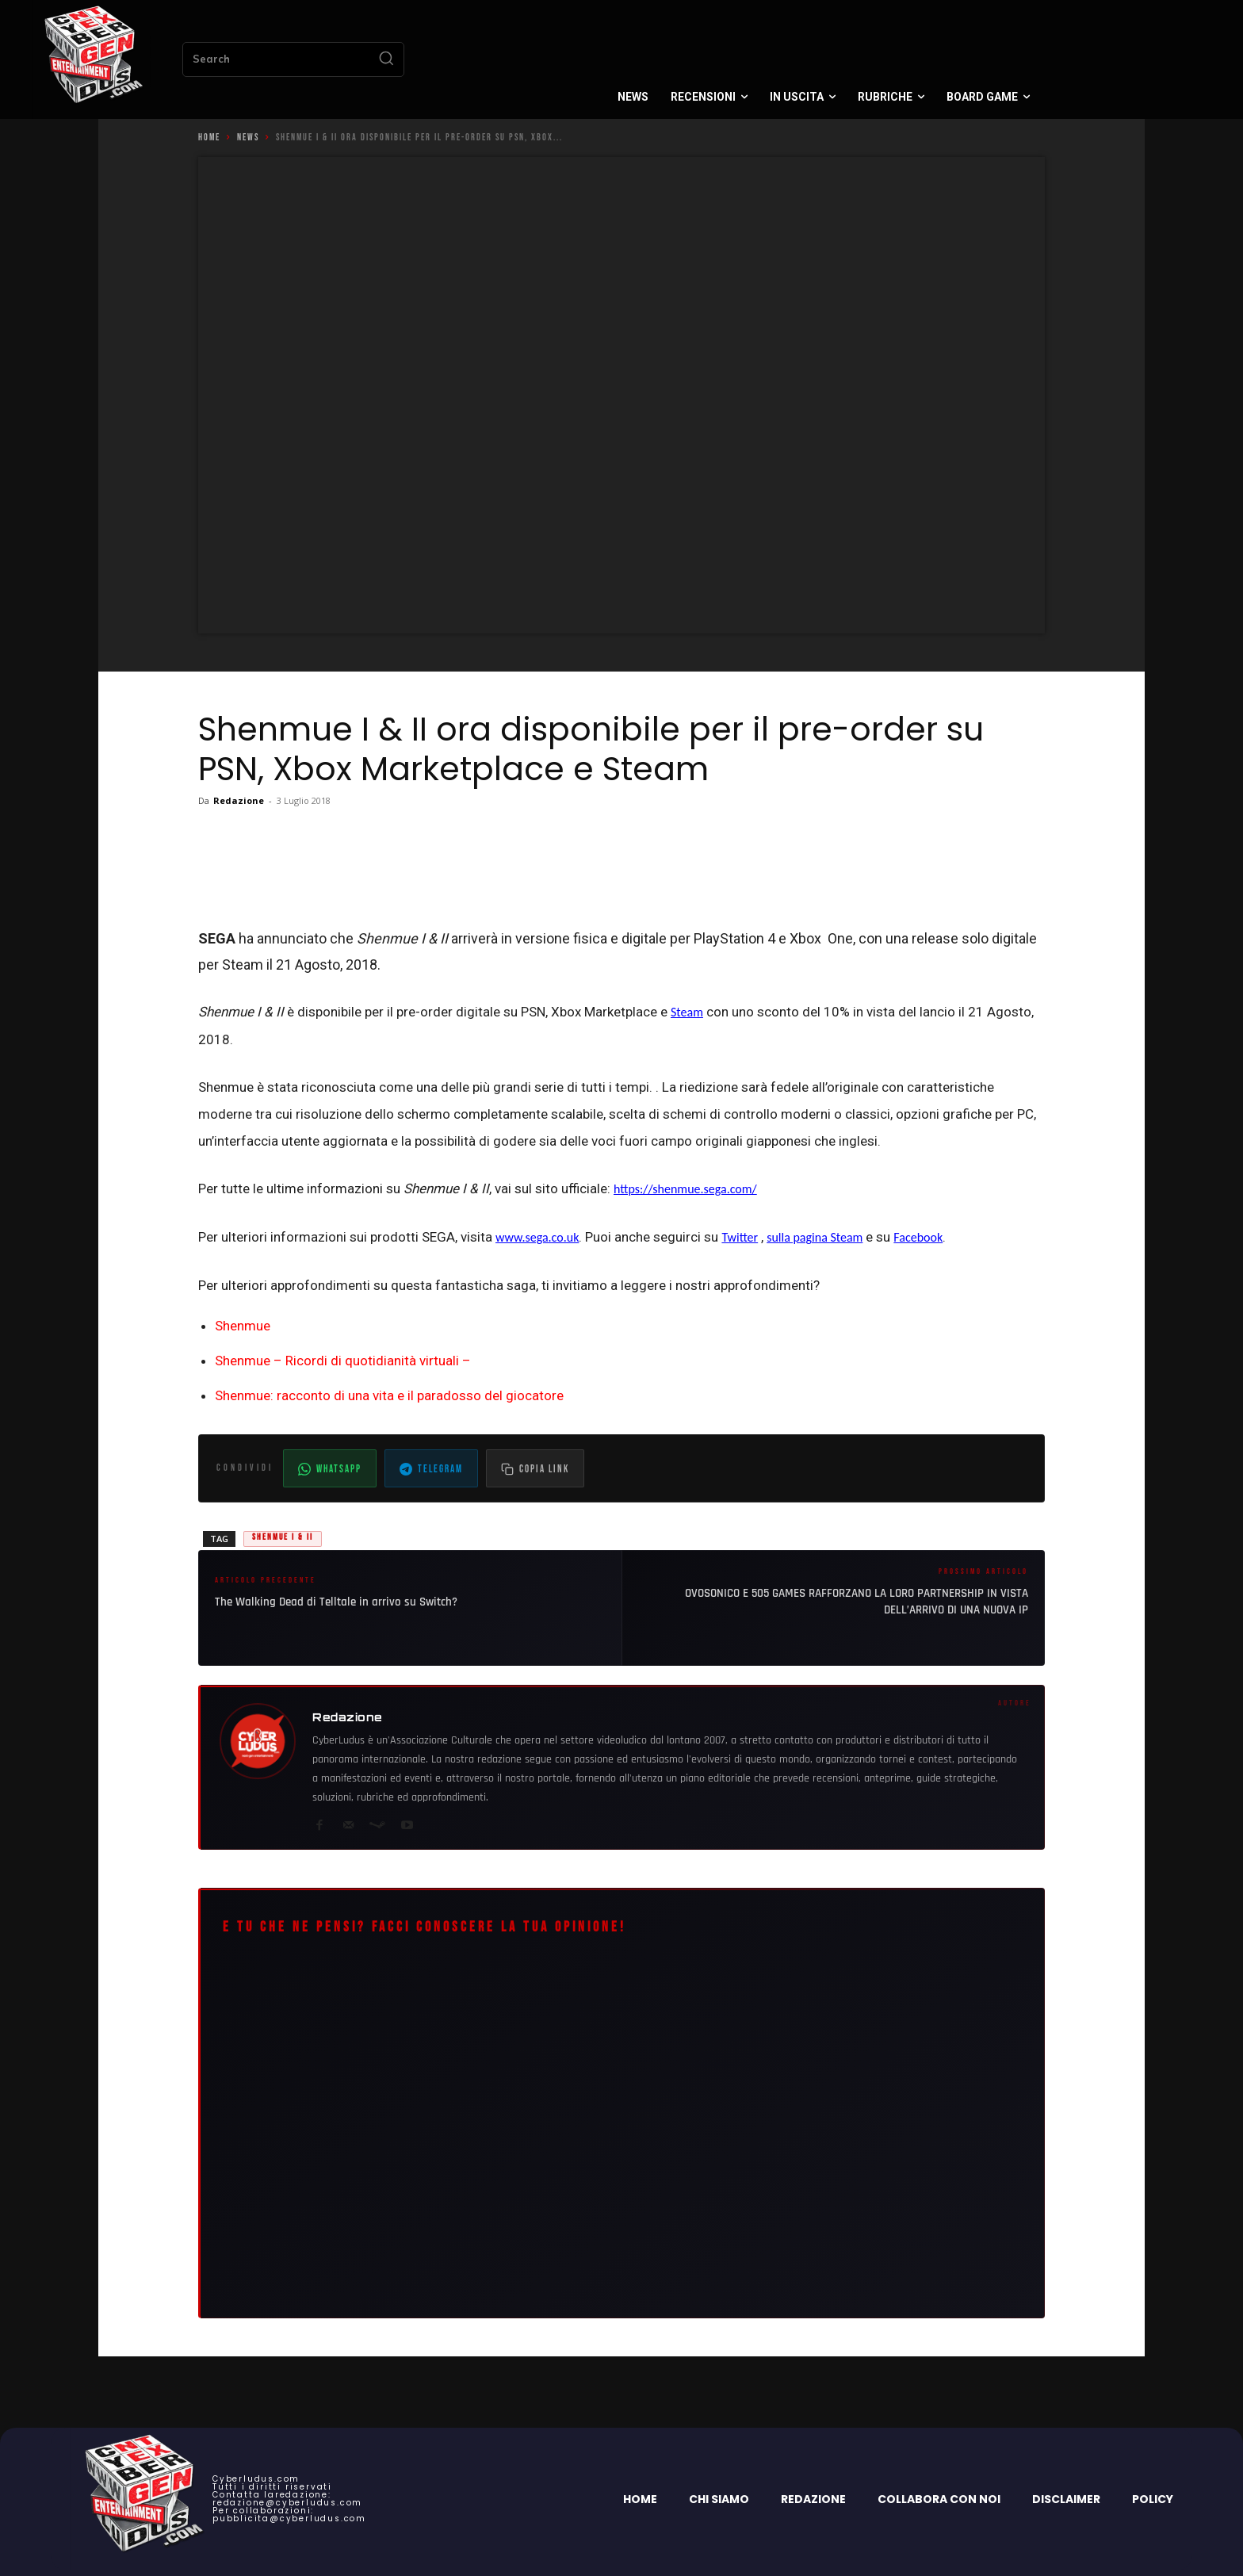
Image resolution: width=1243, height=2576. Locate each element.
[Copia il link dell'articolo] (535, 1468)
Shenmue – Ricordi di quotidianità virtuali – (343, 1360)
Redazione (238, 800)
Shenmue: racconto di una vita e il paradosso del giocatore (389, 1395)
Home (209, 138)
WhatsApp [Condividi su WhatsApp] (329, 1469)
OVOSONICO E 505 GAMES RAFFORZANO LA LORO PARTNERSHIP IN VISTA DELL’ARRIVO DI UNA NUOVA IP (856, 1601)
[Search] (386, 59)
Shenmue (242, 1326)
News (248, 138)
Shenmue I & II (282, 1537)
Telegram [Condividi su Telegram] (431, 1469)
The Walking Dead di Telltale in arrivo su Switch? (336, 1602)
